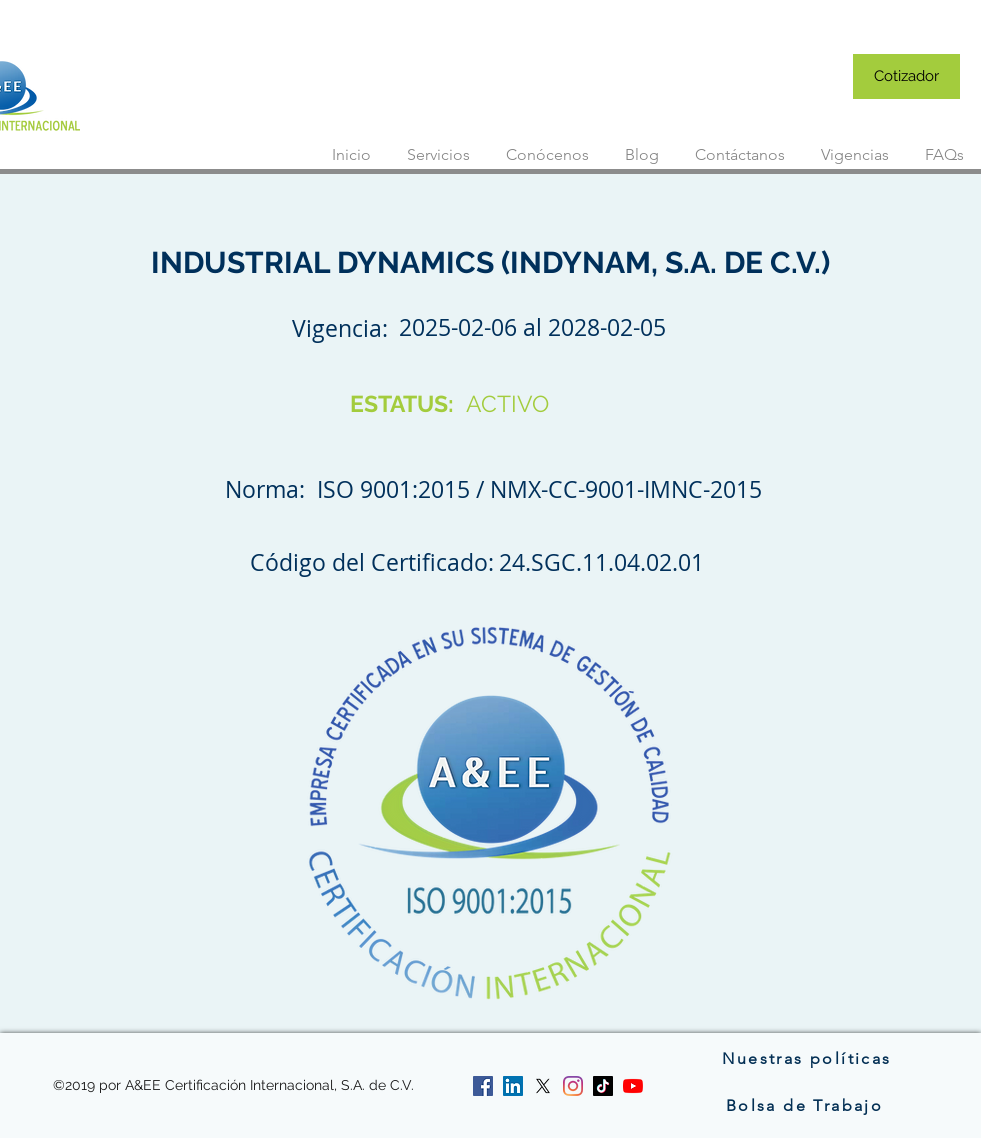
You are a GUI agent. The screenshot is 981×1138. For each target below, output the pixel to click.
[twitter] (543, 1086)
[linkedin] (513, 1086)
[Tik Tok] (603, 1086)
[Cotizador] (906, 76)
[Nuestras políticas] (807, 1058)
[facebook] (483, 1086)
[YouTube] (633, 1086)
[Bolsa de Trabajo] (807, 1105)
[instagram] (573, 1086)
